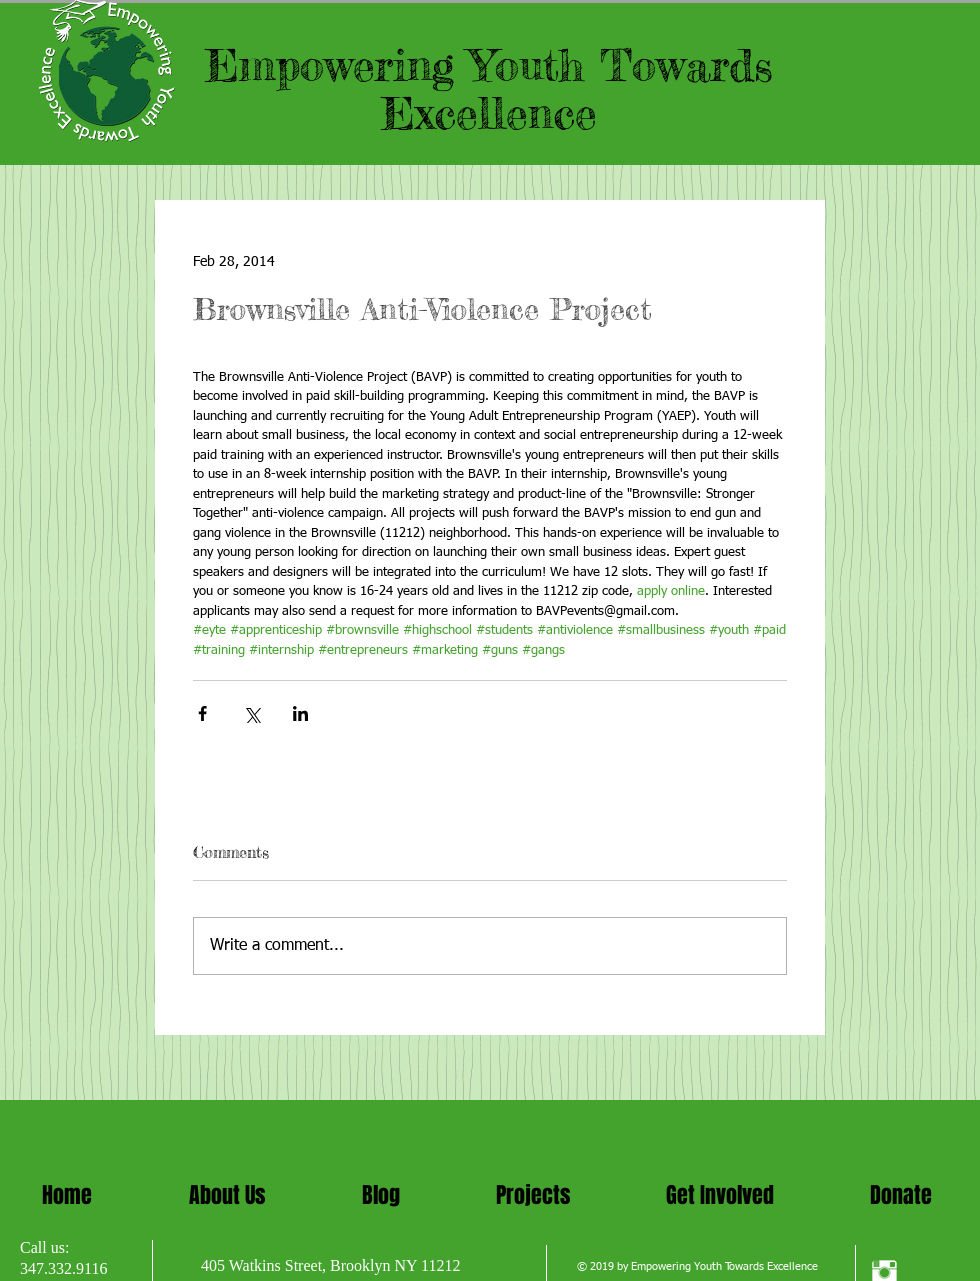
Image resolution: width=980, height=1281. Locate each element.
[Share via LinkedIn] (300, 713)
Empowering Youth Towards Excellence (489, 89)
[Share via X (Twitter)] (251, 713)
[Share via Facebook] (202, 713)
